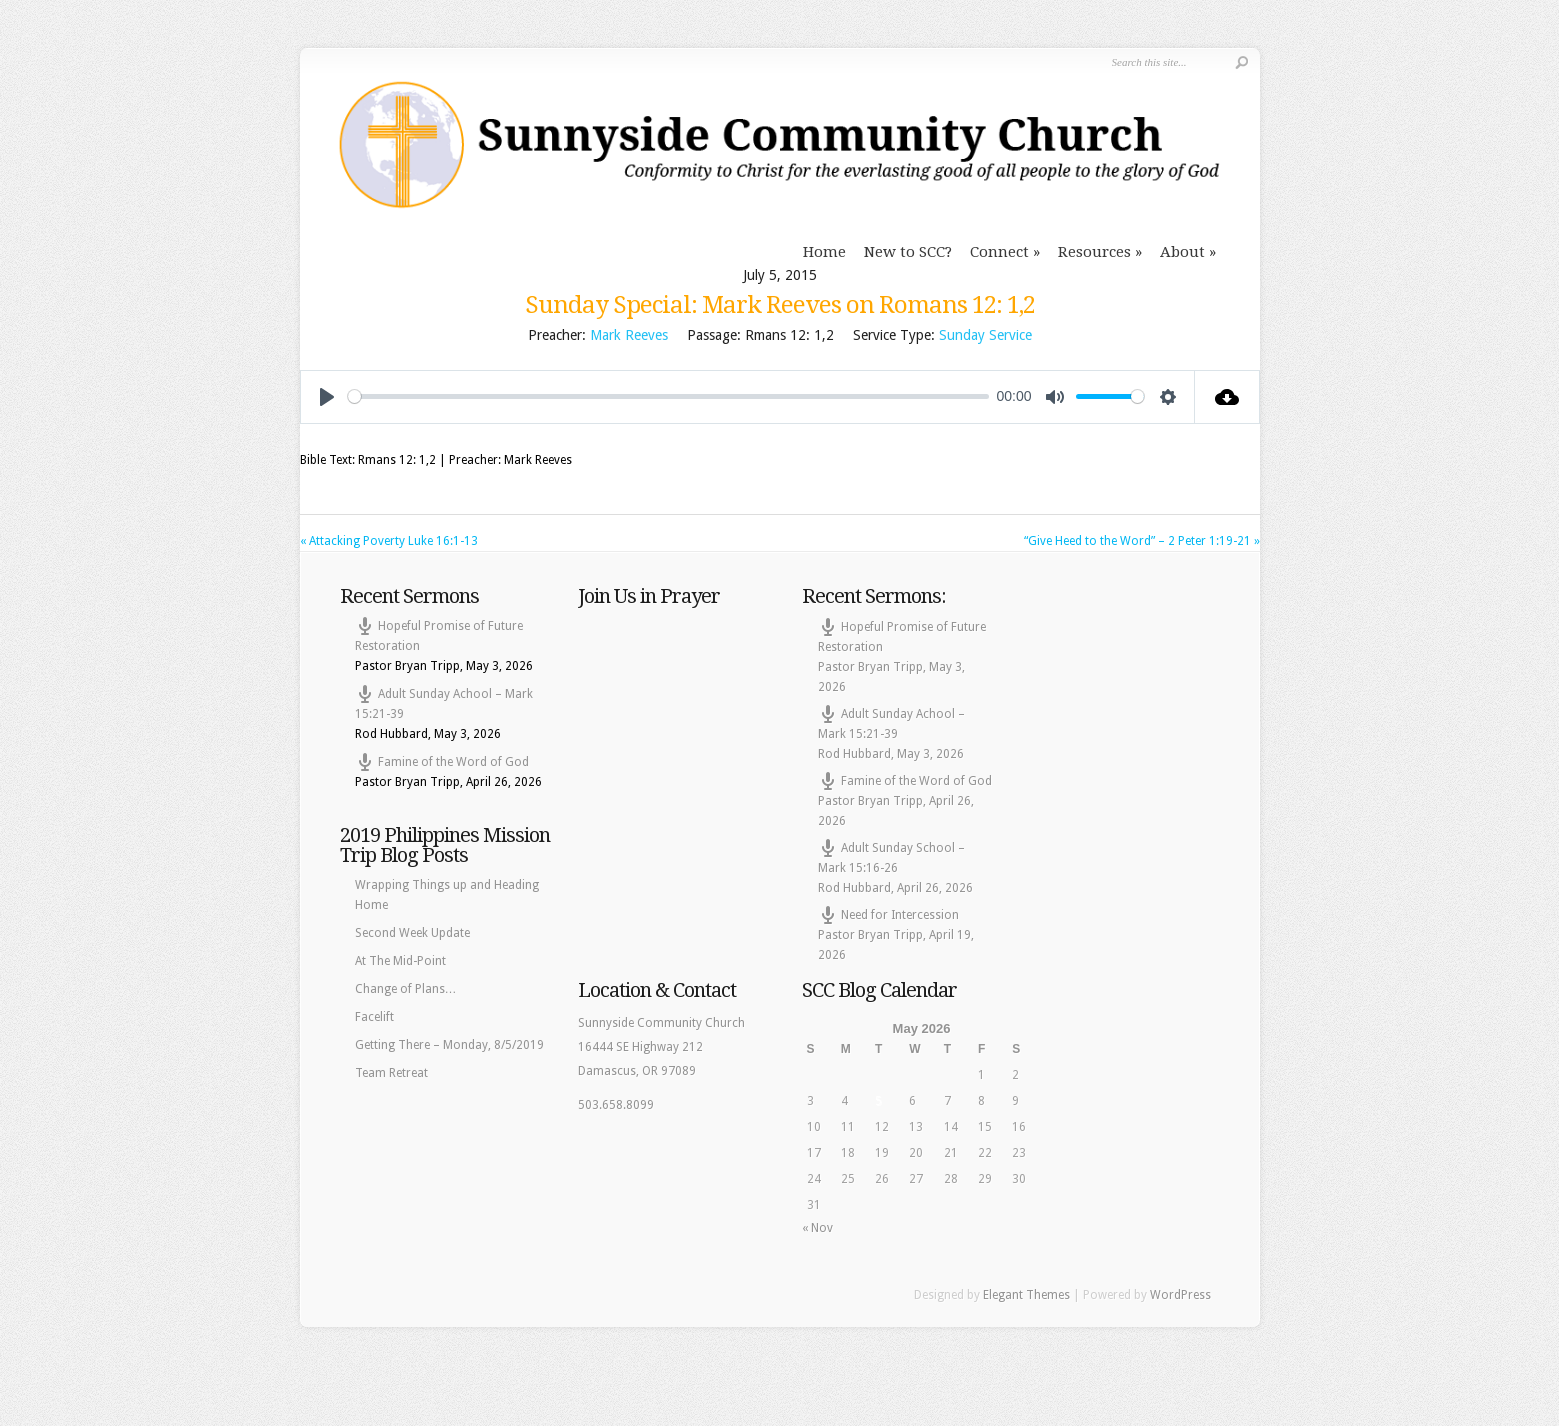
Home (824, 252)
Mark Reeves (629, 335)
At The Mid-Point (400, 961)
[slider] (668, 396)
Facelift (374, 1017)
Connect (999, 252)
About (1182, 252)
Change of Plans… (406, 989)
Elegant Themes (1026, 1295)
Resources (1094, 252)
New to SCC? (908, 252)
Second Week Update (412, 933)
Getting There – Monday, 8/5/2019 (449, 1045)
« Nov (817, 1228)
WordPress (1180, 1295)
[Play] (327, 397)
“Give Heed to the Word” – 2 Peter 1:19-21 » (1142, 541)
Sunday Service (985, 335)
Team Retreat (391, 1073)
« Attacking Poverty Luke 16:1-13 (389, 541)
